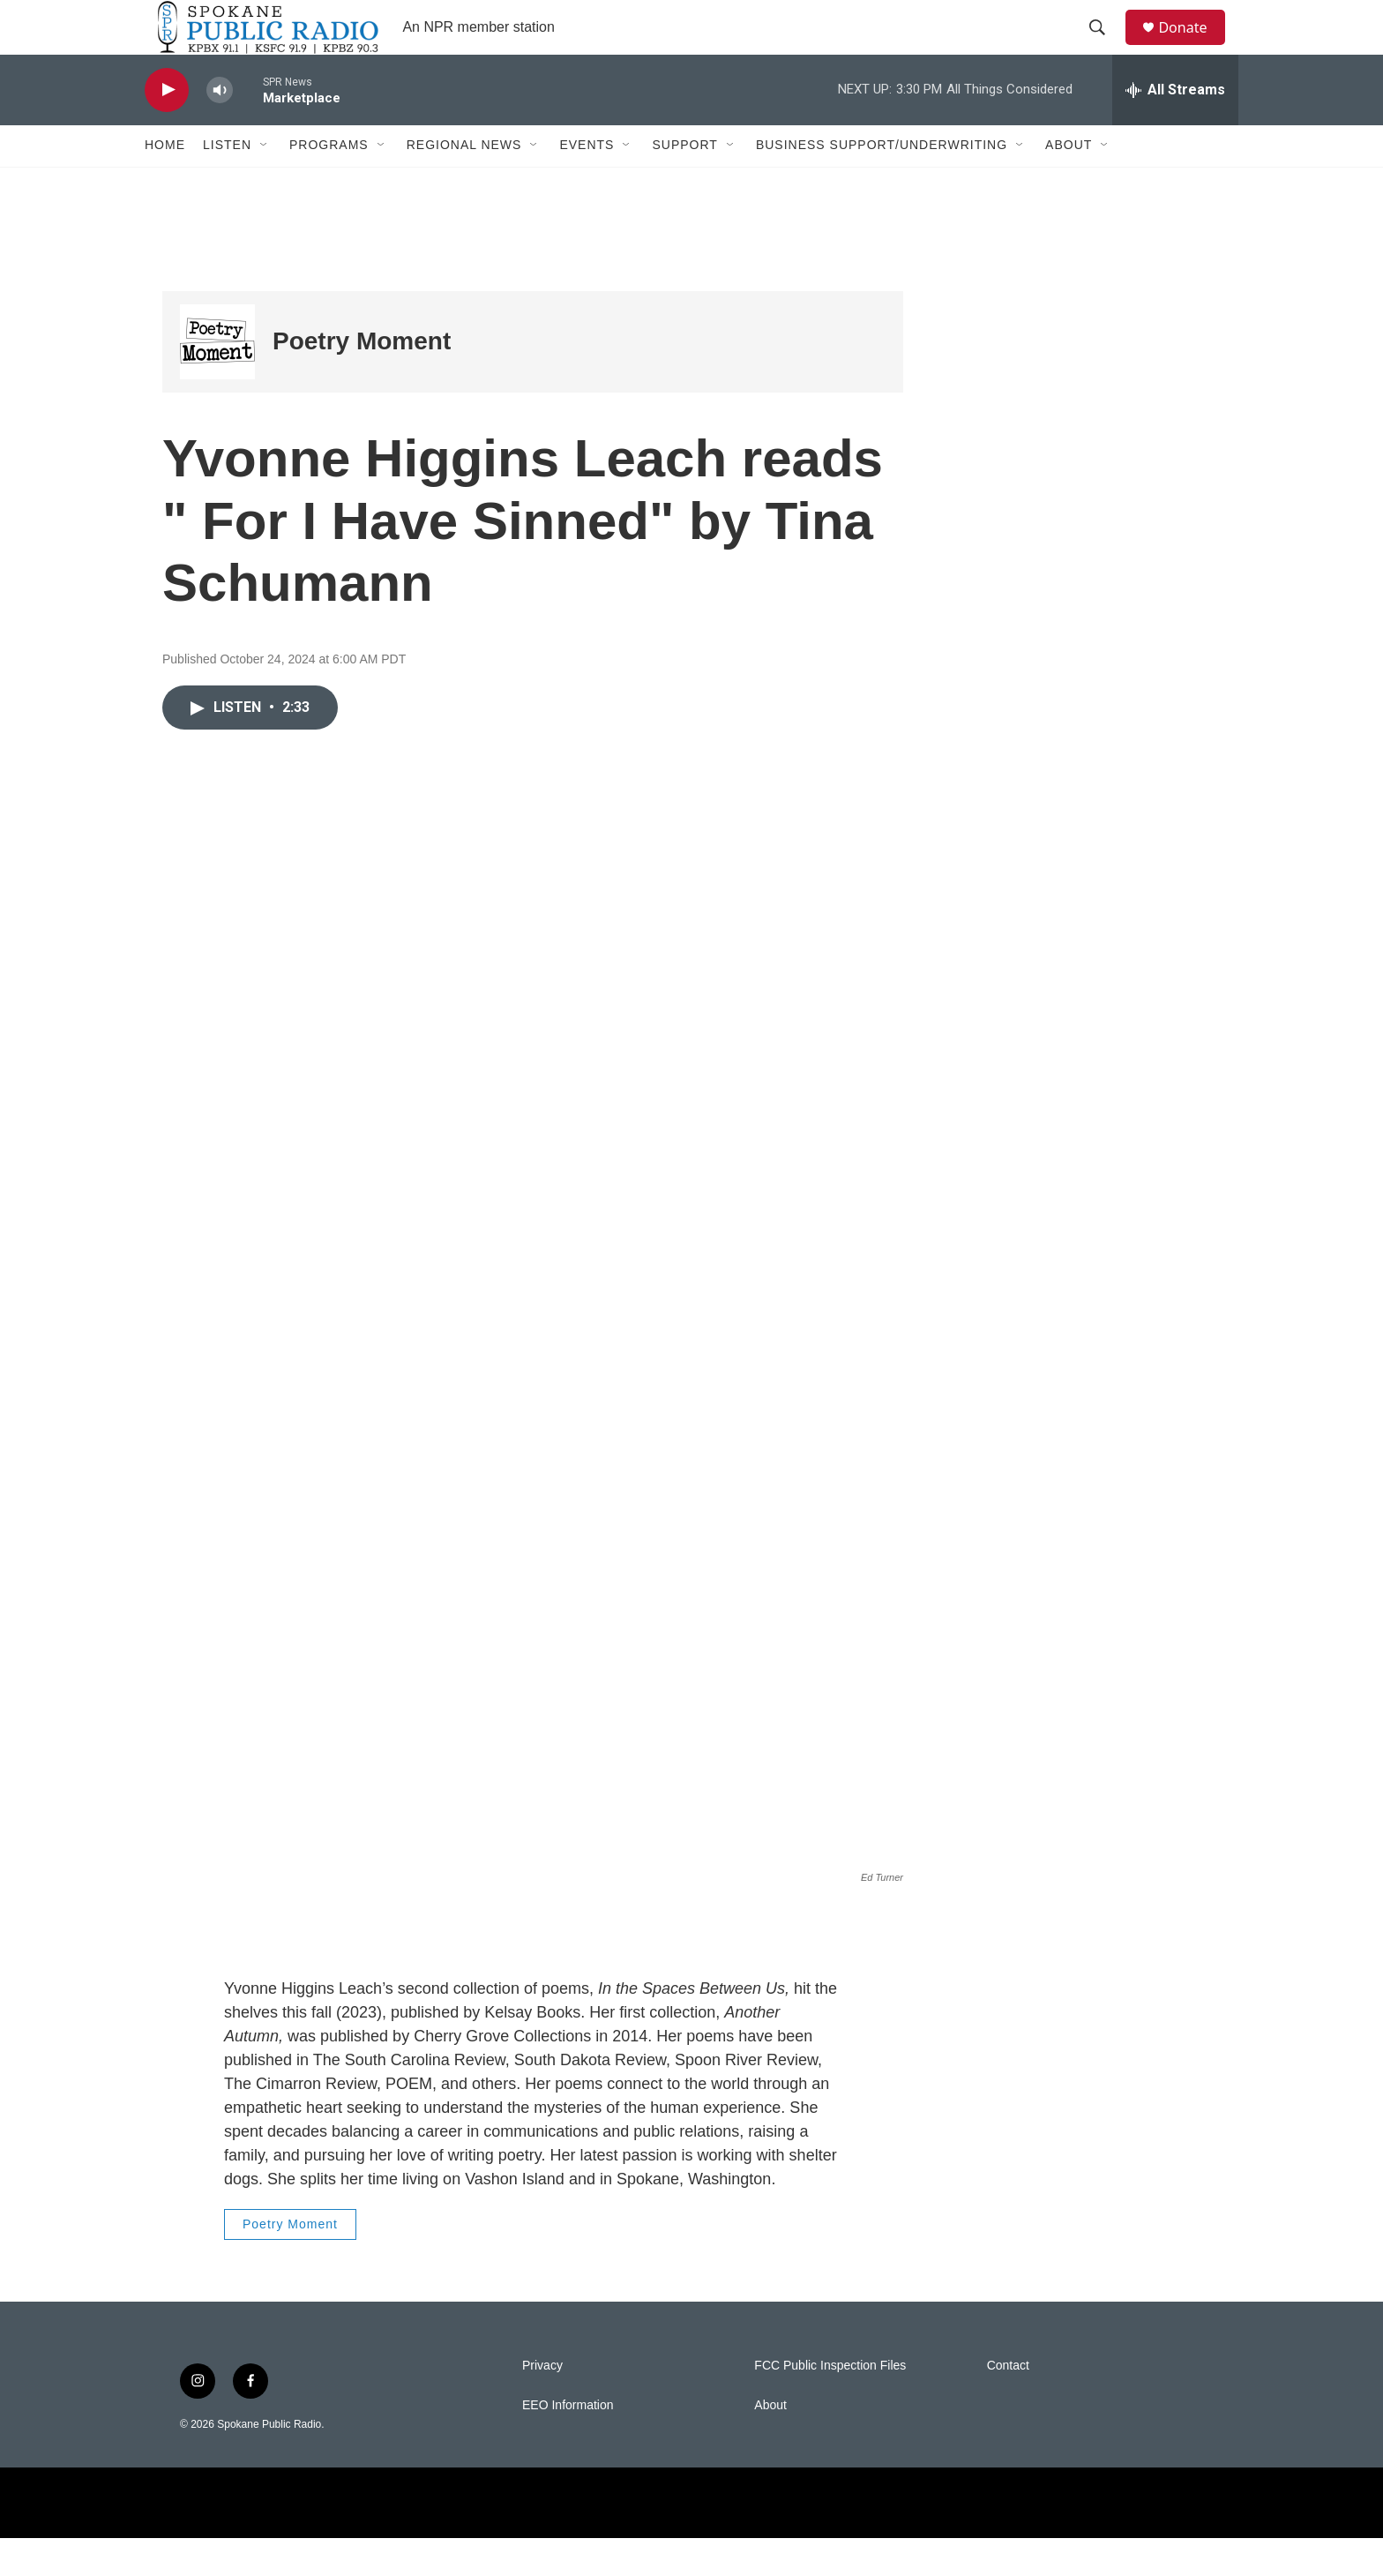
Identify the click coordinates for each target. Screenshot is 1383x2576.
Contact (1008, 2403)
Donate (1193, 46)
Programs (329, 183)
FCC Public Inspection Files (830, 2403)
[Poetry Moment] (217, 379)
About (1068, 183)
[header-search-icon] (1105, 47)
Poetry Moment (362, 379)
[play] (167, 128)
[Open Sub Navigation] (265, 183)
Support (684, 183)
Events (586, 183)
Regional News (464, 183)
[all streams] (1175, 128)
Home (165, 183)
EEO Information (568, 2443)
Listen (227, 183)
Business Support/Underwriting (881, 183)
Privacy (542, 2403)
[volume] (220, 128)
